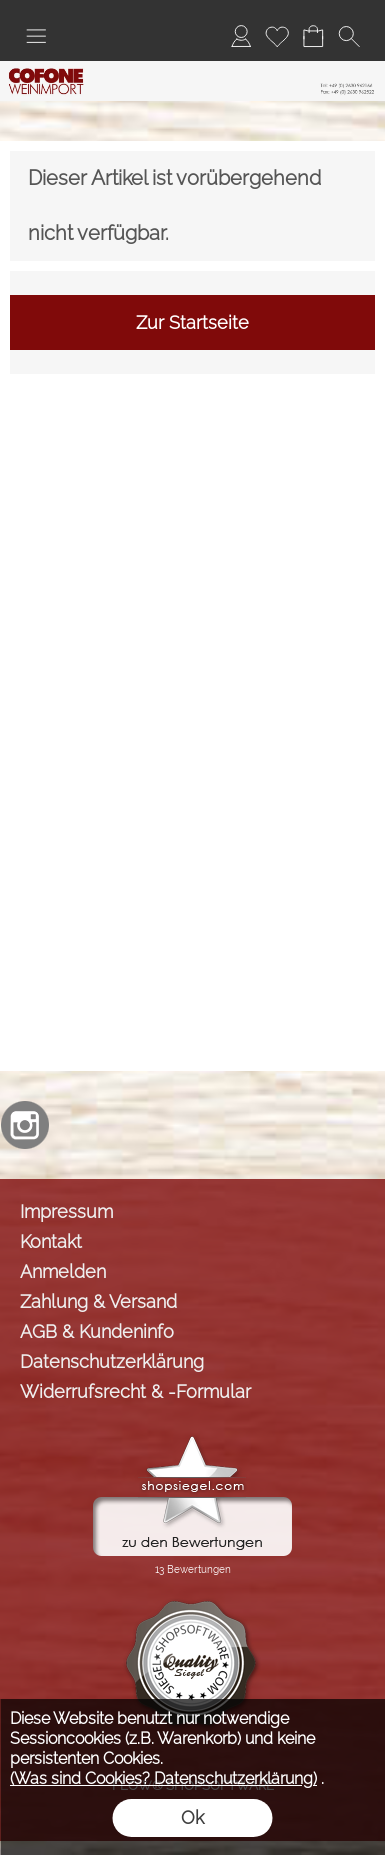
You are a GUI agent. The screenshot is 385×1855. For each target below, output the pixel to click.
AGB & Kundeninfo (97, 1331)
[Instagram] (25, 1125)
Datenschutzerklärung (112, 1361)
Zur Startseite (192, 322)
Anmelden (63, 1271)
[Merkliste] (277, 36)
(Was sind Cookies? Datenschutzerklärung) (163, 1778)
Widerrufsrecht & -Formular (135, 1391)
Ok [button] (192, 1817)
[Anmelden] (241, 36)
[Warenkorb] (313, 36)
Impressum (66, 1211)
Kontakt (51, 1241)
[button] (36, 36)
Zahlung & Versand (98, 1301)
